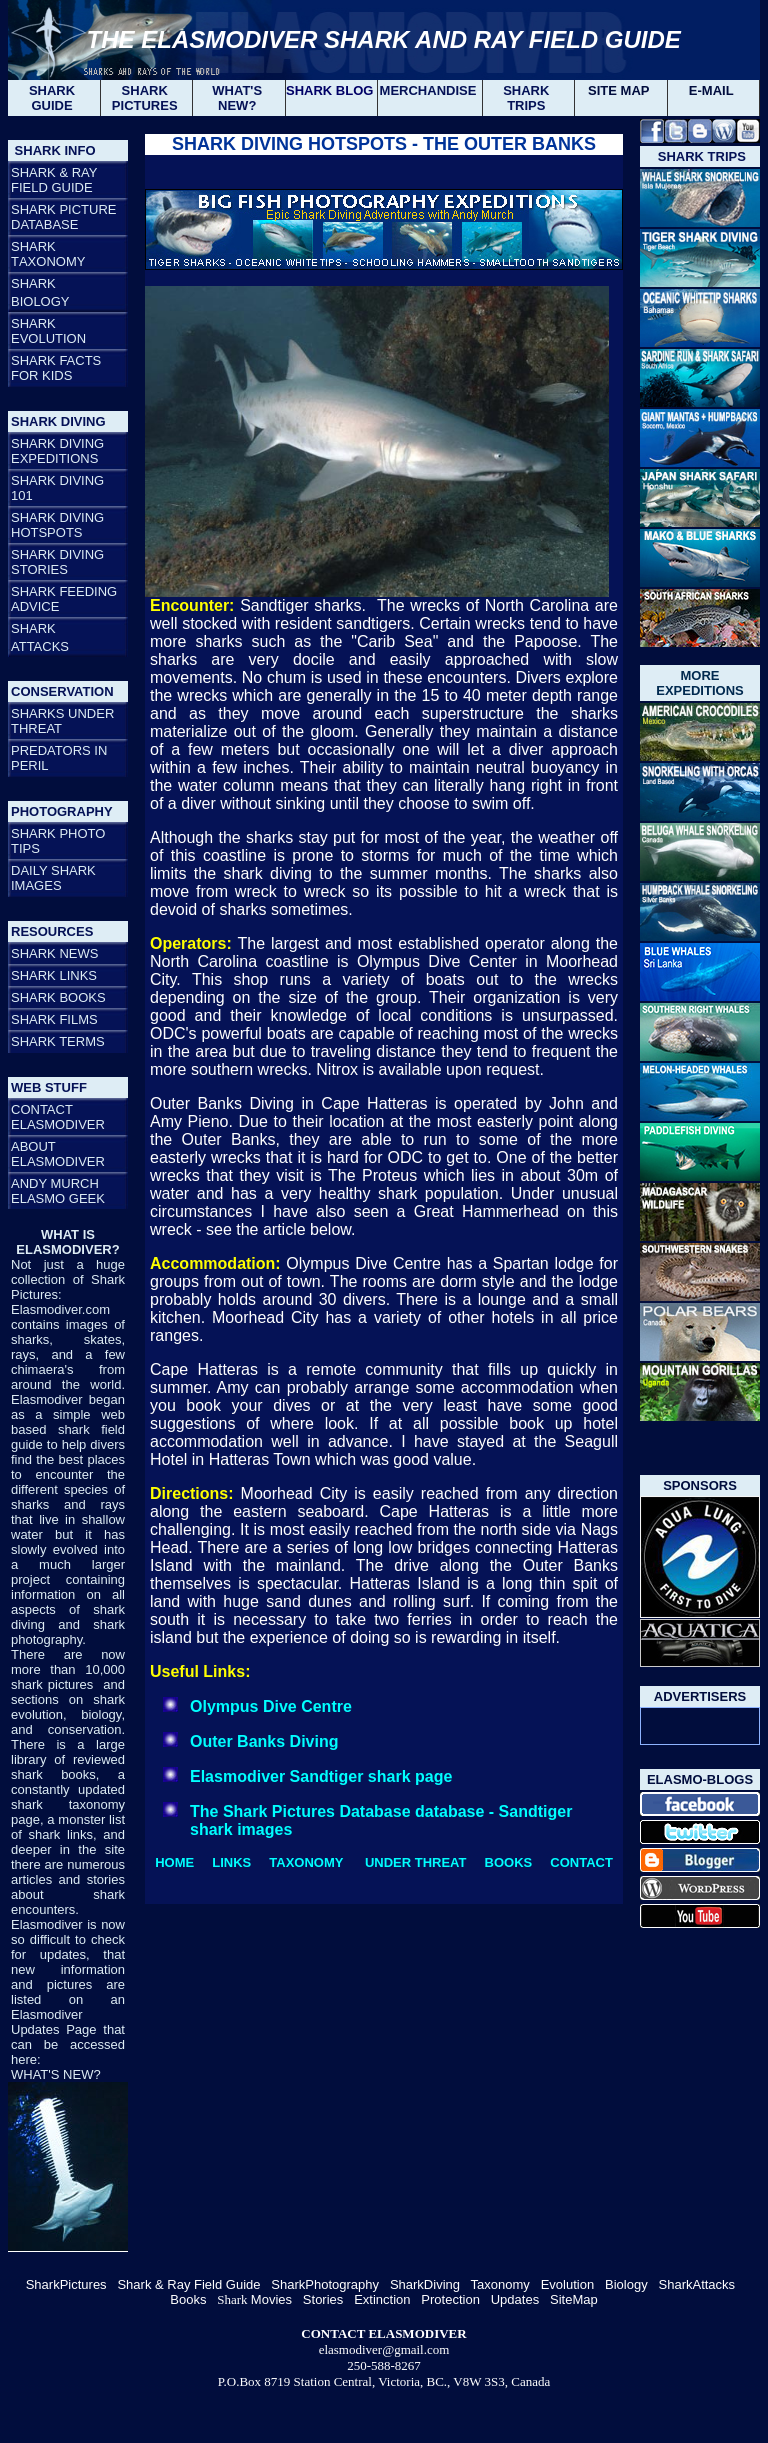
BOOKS (509, 1862)
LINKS (231, 1862)
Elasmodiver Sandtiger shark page (321, 1776)
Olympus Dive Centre (271, 1706)
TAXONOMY (306, 1862)
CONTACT (581, 1862)
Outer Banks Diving (264, 1741)
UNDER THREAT (416, 1862)
